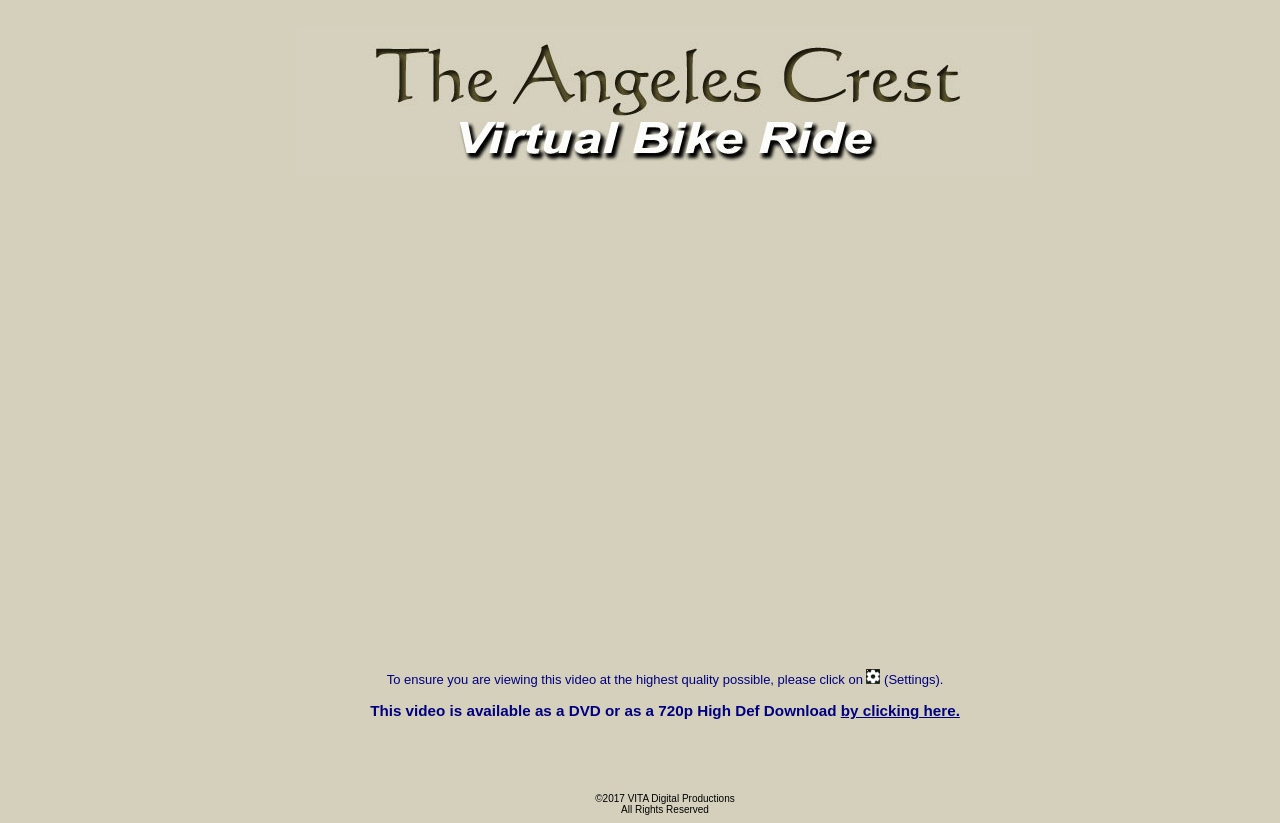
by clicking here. (900, 710)
